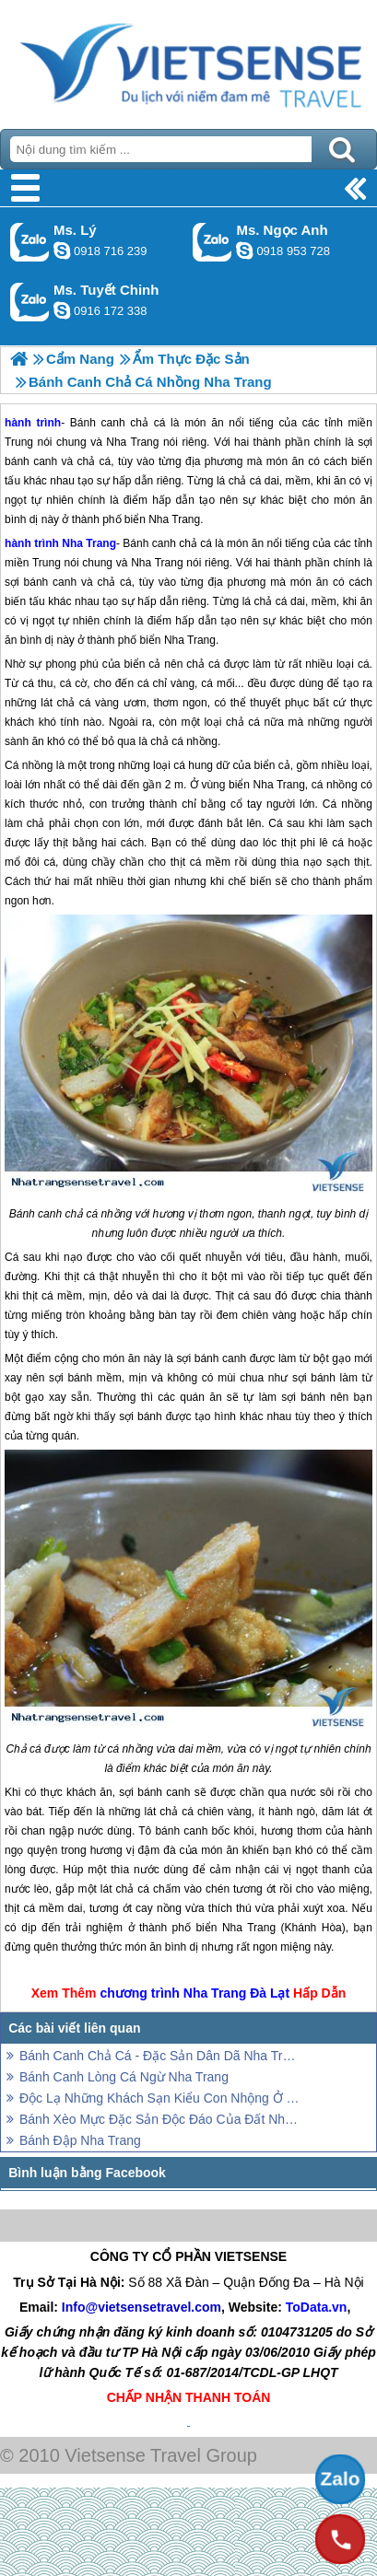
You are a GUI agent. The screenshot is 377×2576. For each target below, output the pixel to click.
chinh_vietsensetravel (62, 310)
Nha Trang (89, 543)
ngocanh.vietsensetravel (244, 250)
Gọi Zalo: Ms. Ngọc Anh (212, 241)
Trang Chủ (188, 60)
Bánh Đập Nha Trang (80, 2140)
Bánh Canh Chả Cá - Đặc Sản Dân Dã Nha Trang (160, 2055)
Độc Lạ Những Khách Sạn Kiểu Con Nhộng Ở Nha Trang (160, 2098)
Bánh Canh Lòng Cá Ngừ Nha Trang (124, 2076)
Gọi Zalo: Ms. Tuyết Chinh (30, 301)
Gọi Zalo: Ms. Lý (30, 241)
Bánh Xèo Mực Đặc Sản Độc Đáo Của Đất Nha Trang (160, 2119)
